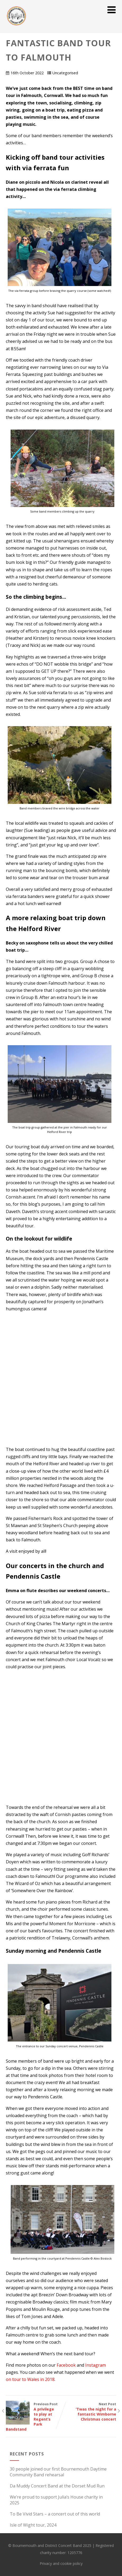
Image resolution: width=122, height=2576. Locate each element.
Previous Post (33, 2417)
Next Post (88, 2412)
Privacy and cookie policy (61, 2563)
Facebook (66, 2365)
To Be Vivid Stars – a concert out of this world (55, 2514)
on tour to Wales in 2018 (30, 2379)
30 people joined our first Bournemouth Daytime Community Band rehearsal (58, 2472)
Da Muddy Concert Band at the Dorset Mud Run (57, 2486)
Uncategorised (65, 72)
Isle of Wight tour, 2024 (33, 2525)
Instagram (95, 2365)
